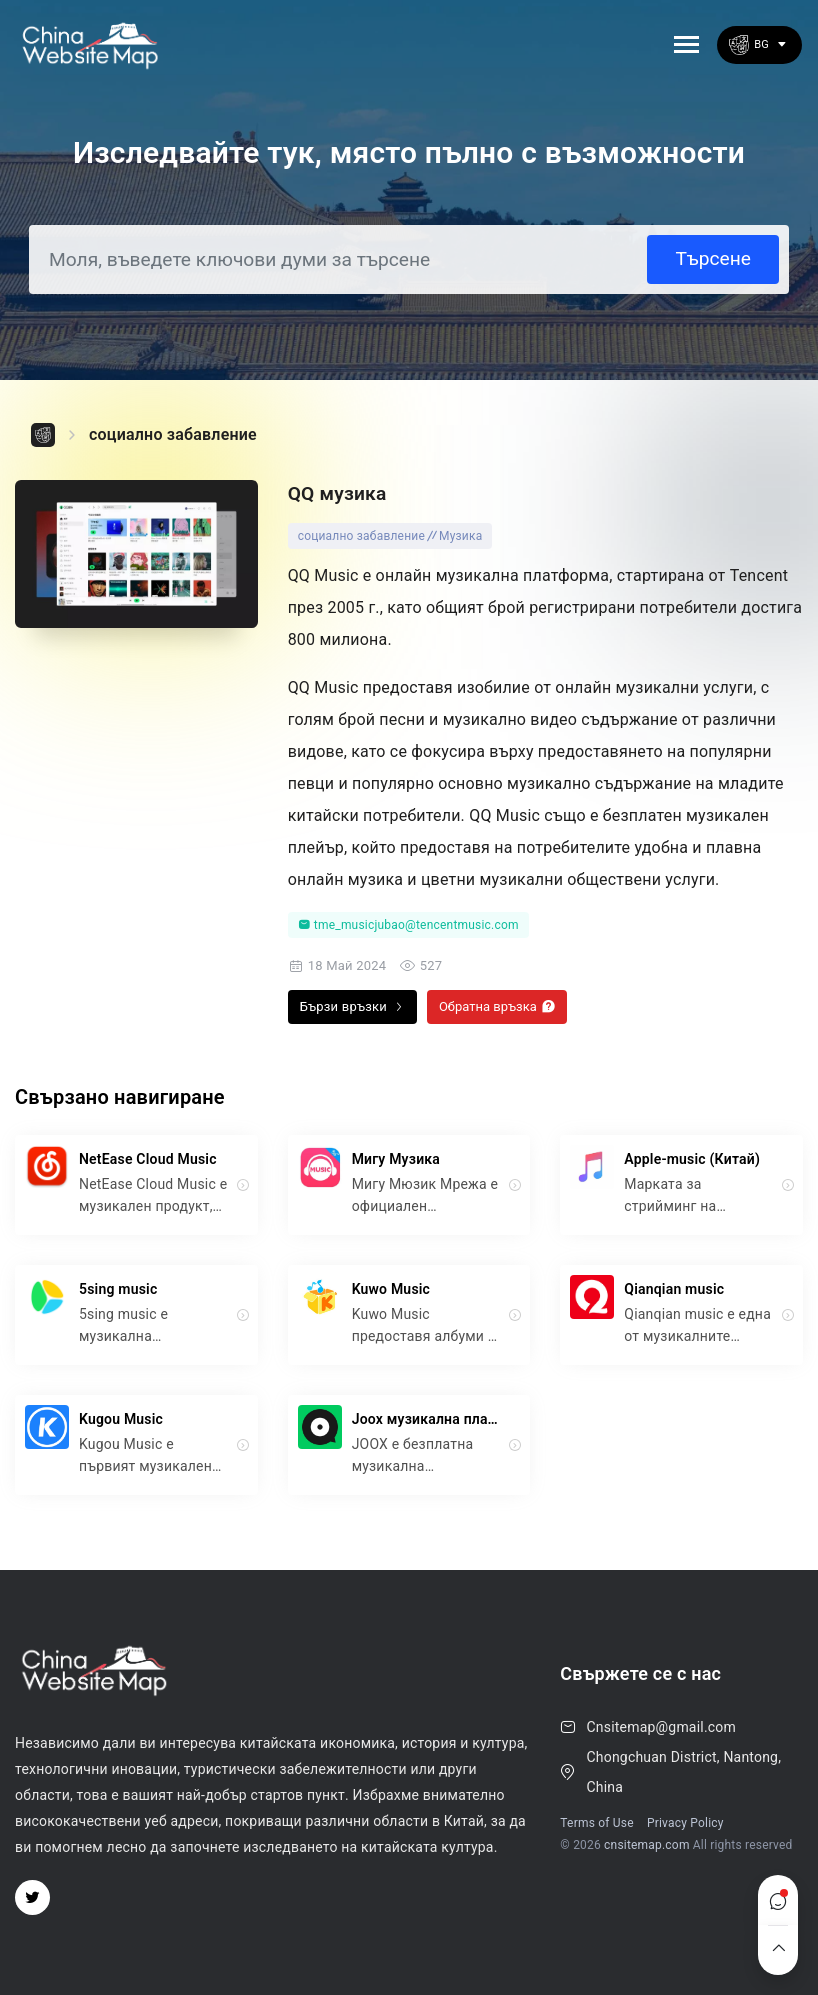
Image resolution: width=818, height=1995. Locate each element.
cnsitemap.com (647, 1845)
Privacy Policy (685, 1823)
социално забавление (173, 434)
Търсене (713, 258)
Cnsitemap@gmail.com (661, 1727)
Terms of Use (596, 1823)
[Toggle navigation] (686, 44)
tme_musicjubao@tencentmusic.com (408, 925)
